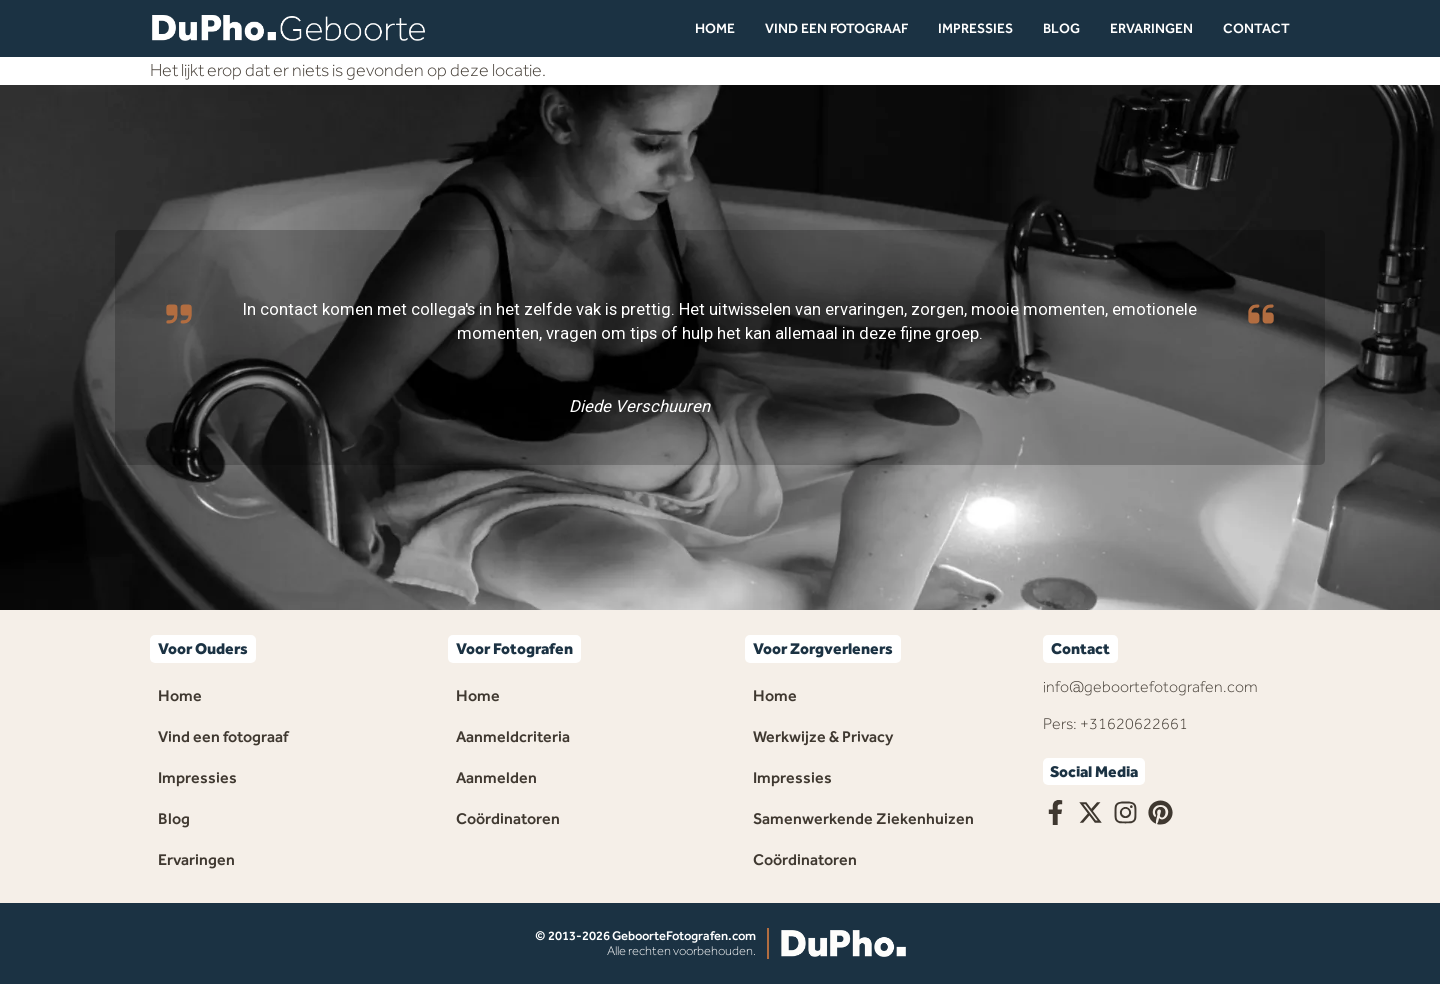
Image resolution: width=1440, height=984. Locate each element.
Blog (1061, 28)
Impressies (975, 28)
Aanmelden (496, 777)
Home (715, 28)
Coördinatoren (508, 818)
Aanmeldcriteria (513, 736)
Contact (1256, 28)
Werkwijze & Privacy (823, 736)
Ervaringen (1151, 28)
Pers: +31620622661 (1115, 723)
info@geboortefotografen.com (1150, 686)
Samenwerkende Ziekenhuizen (863, 818)
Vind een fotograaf (836, 28)
